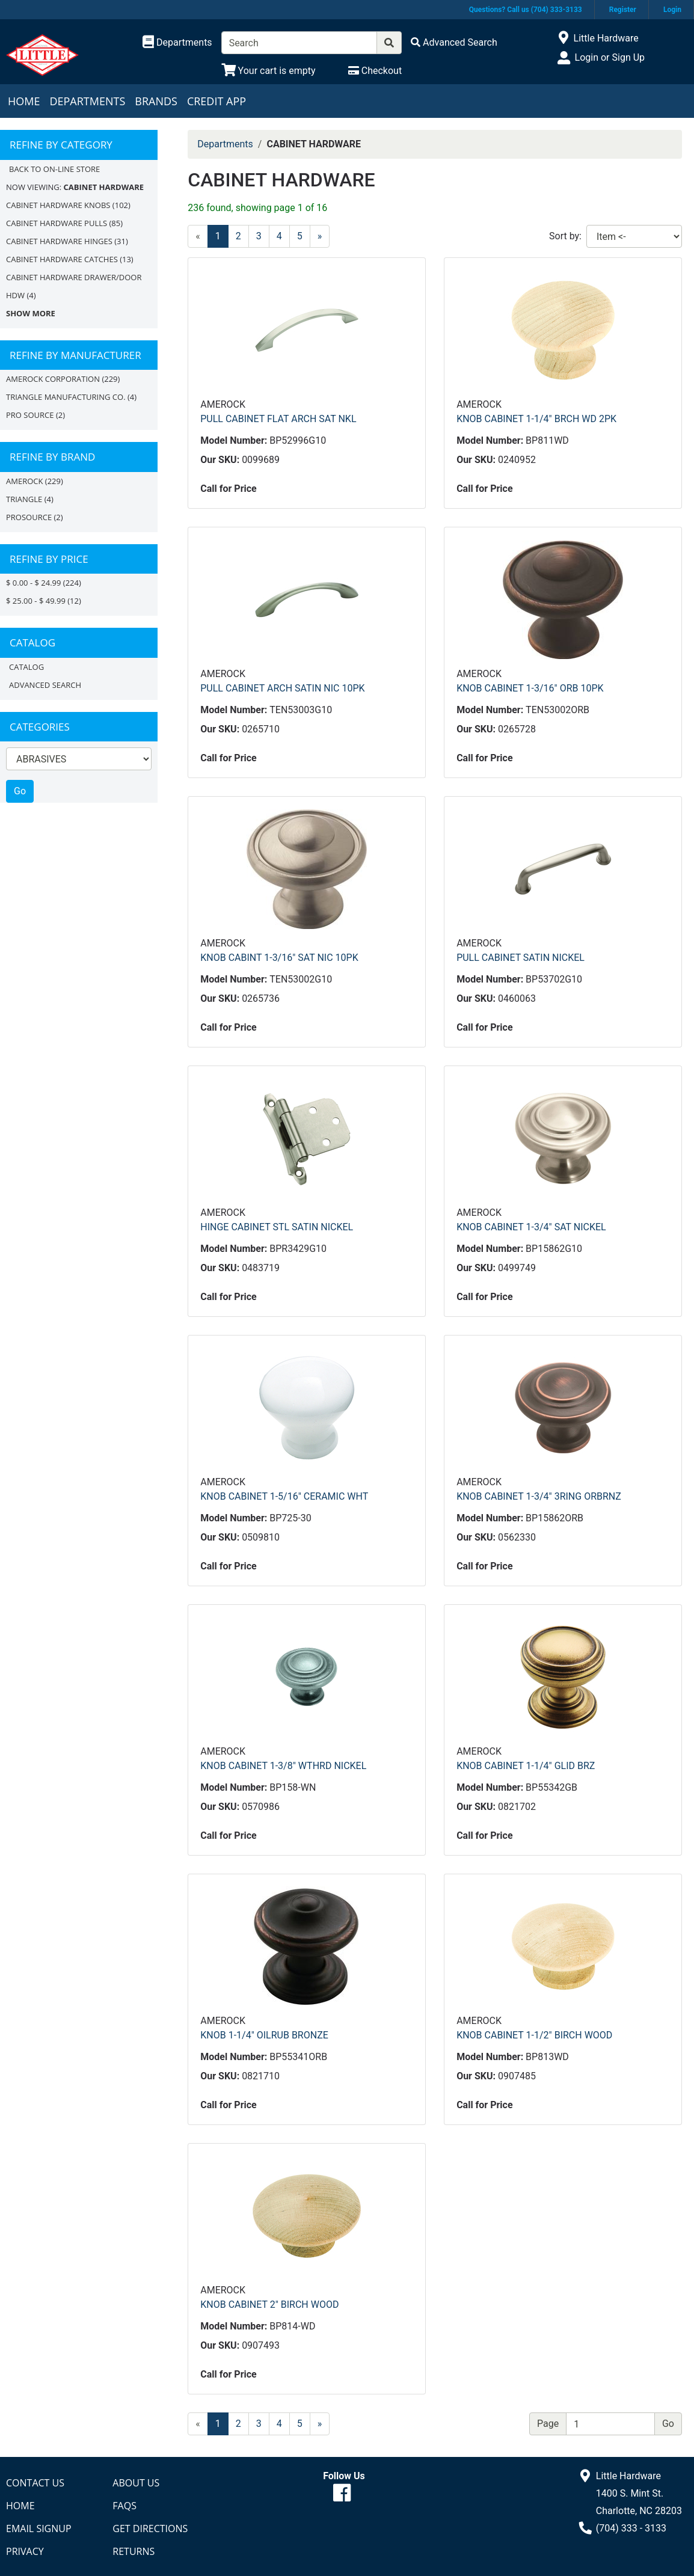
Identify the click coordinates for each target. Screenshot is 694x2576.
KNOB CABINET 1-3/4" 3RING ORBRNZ (538, 1496)
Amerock (24, 481)
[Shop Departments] (177, 42)
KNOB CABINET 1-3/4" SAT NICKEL (531, 1227)
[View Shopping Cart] (268, 70)
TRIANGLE (24, 499)
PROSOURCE (29, 517)
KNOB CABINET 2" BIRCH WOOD (269, 2304)
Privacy (25, 2551)
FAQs (124, 2505)
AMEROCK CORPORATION (53, 378)
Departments (87, 101)
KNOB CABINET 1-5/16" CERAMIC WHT (284, 1496)
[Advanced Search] (454, 42)
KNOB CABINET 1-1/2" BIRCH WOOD (534, 2035)
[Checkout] (375, 70)
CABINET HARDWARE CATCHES (62, 259)
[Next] (320, 236)
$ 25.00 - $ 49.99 (36, 600)
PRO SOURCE (30, 414)
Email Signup (39, 2528)
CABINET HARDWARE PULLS (56, 223)
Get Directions (150, 2528)
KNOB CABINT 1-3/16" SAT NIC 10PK (279, 957)
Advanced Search (45, 684)
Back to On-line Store (54, 169)
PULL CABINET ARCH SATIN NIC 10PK (282, 688)
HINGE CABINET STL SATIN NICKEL (276, 1227)
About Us (135, 2482)
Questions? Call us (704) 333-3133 (525, 9)
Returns (133, 2551)
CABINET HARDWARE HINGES (59, 241)
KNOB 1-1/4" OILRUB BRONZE (264, 2035)
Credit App (216, 101)
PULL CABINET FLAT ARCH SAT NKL (278, 419)
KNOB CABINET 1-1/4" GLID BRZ (525, 1765)
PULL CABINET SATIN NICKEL (520, 957)
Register (622, 9)
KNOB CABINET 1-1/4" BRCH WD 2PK (536, 419)
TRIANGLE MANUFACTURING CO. (66, 396)
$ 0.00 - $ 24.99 (33, 582)
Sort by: (565, 236)
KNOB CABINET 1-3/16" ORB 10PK (529, 688)
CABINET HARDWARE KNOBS (58, 205)
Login (672, 9)
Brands (156, 101)
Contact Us (35, 2482)
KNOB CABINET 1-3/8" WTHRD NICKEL (283, 1765)
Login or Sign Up (610, 57)
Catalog (26, 666)
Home (24, 101)
